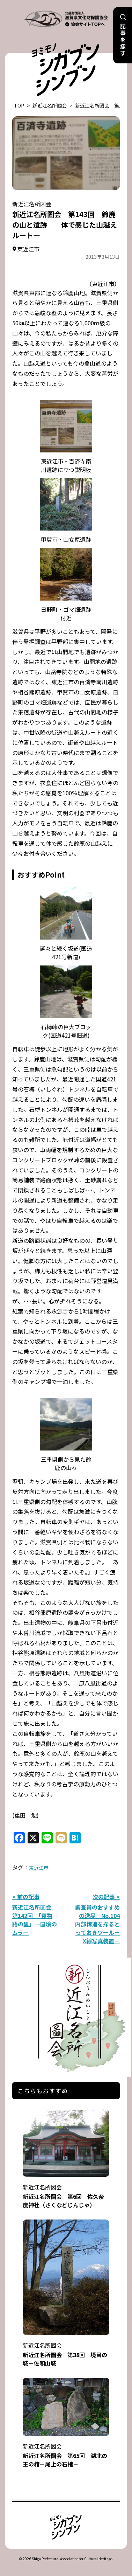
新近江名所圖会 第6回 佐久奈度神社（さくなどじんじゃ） (66, 2191)
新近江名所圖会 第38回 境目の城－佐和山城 (66, 2349)
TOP (19, 105)
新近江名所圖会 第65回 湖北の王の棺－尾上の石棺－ (66, 2450)
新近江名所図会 (49, 105)
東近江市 (39, 1867)
